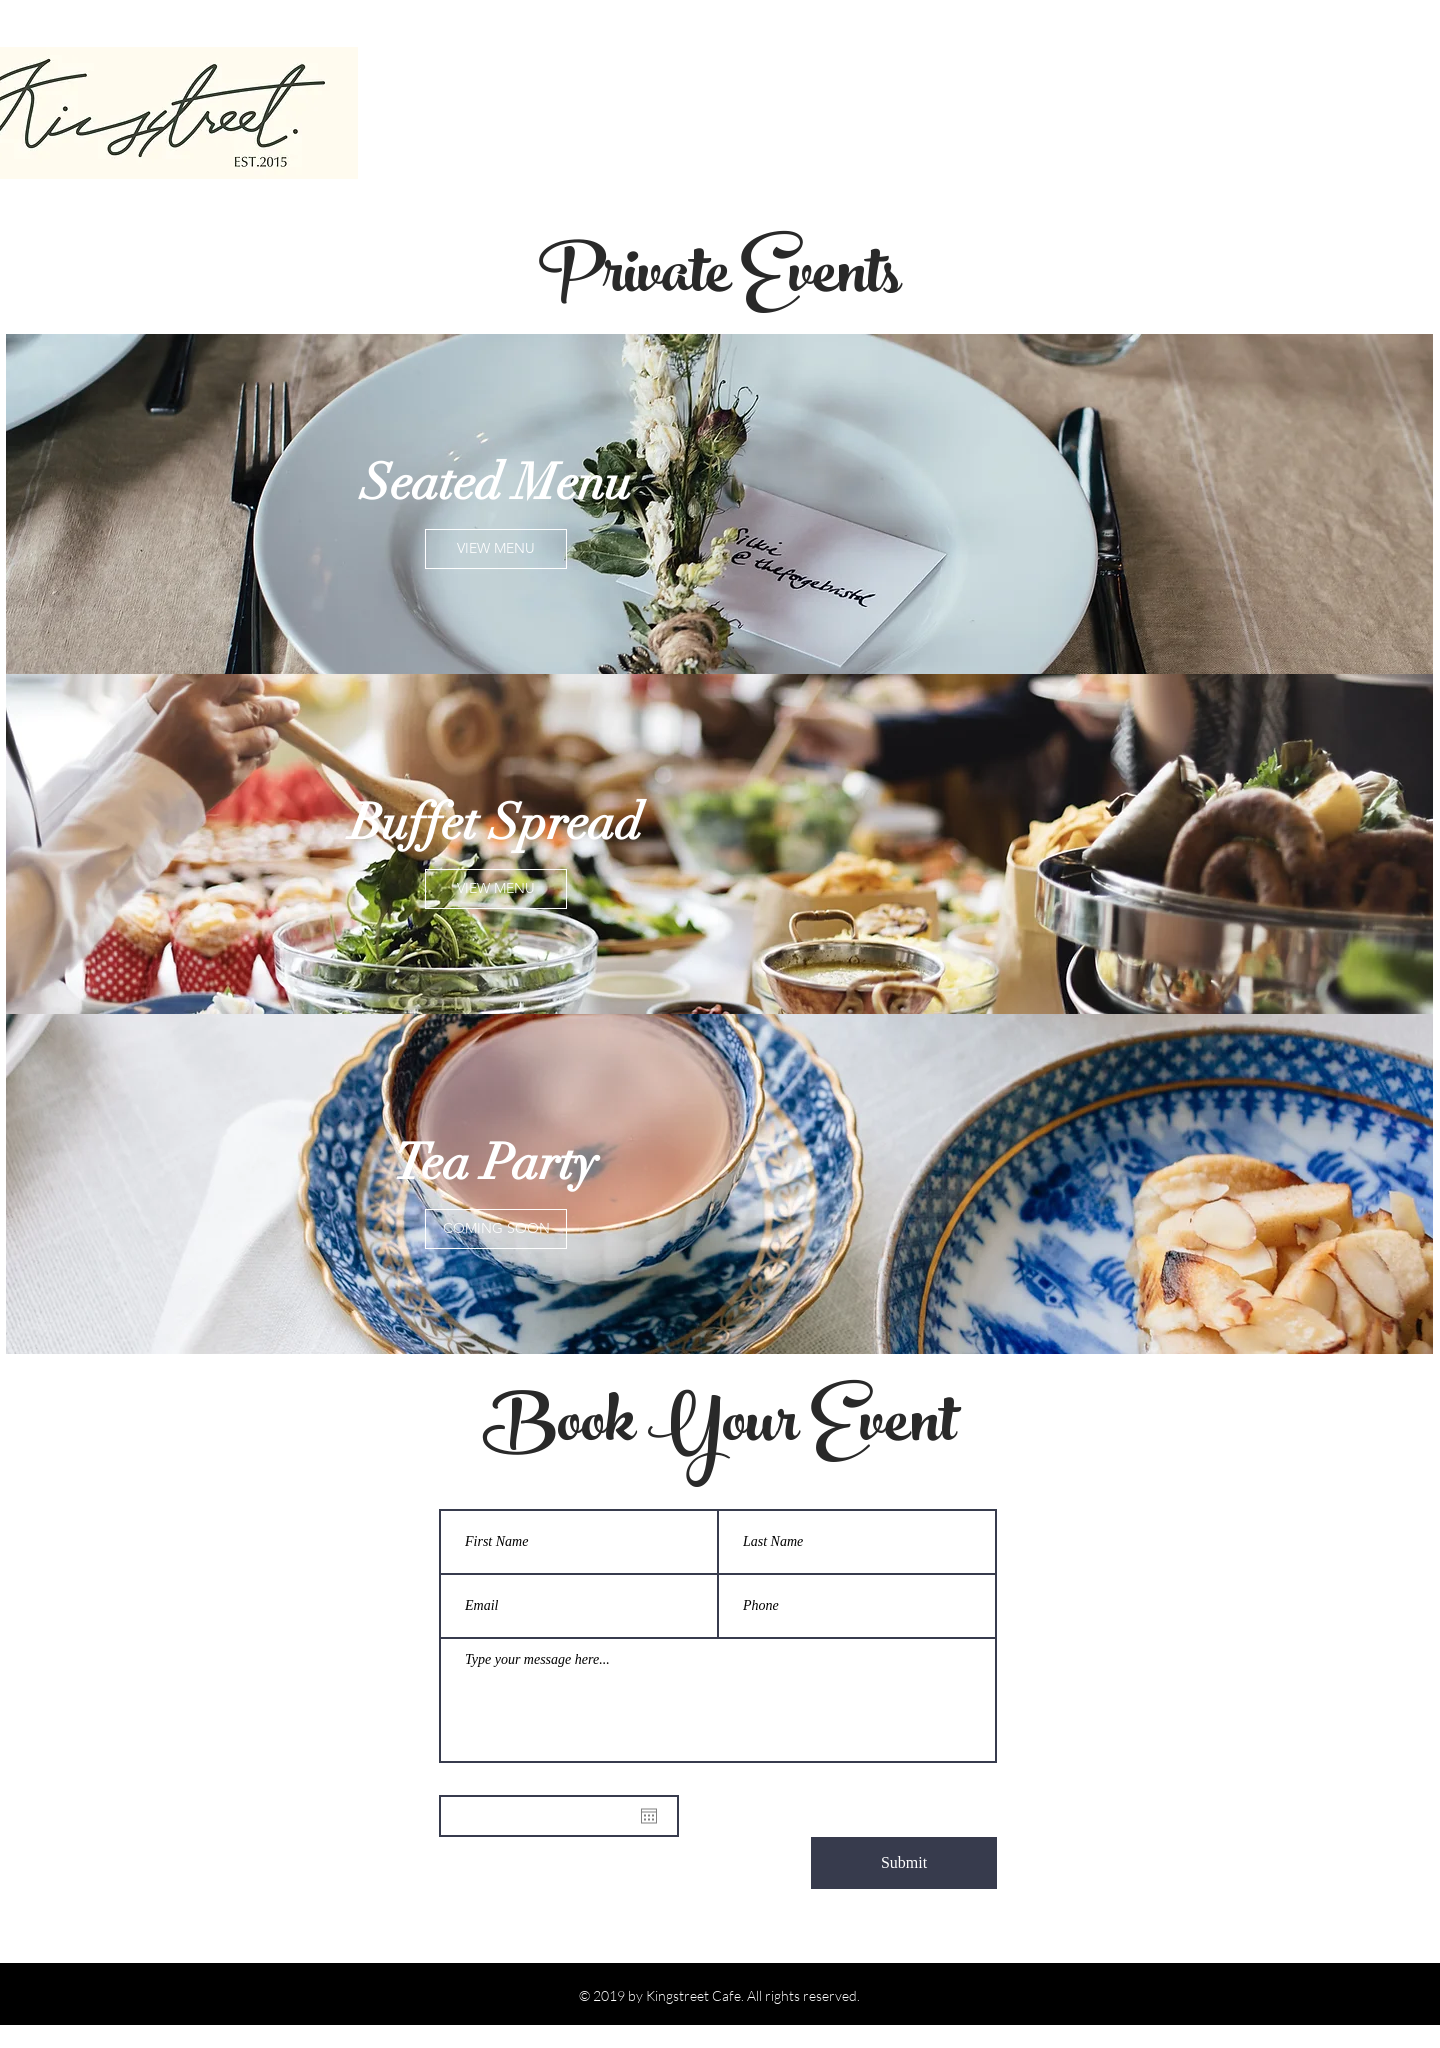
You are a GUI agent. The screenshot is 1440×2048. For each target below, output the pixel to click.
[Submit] (904, 1863)
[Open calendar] (649, 1816)
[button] (496, 1229)
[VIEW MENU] (496, 549)
